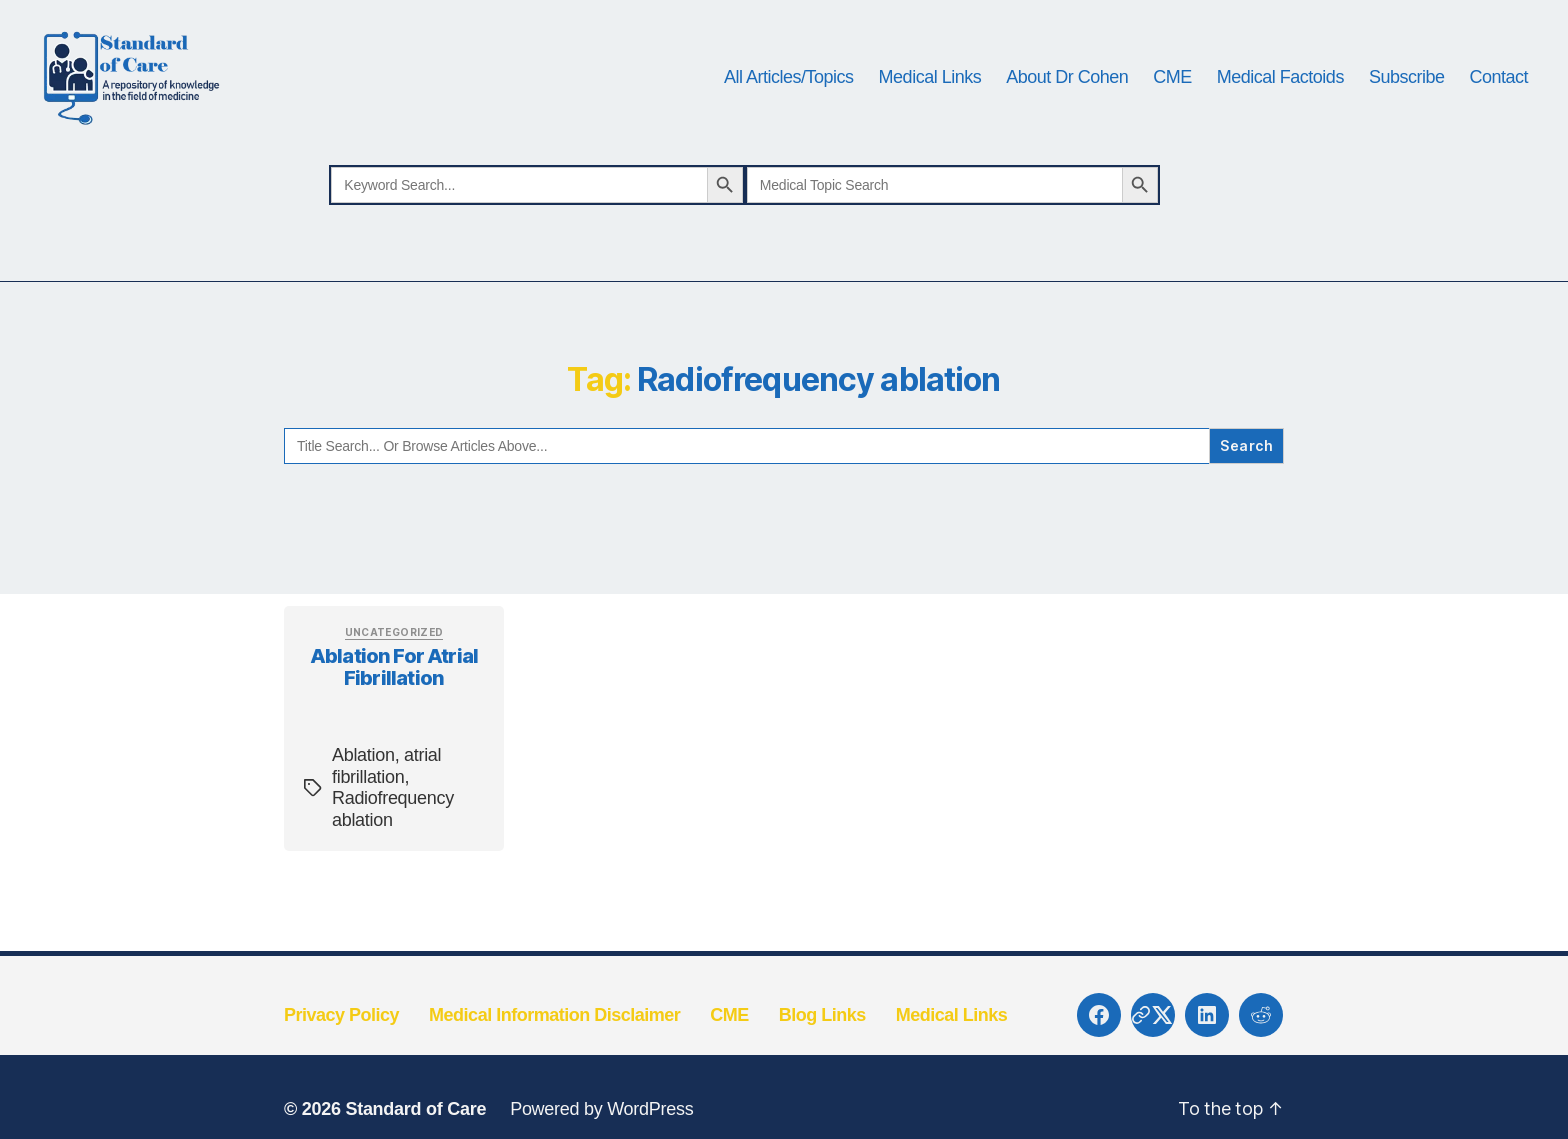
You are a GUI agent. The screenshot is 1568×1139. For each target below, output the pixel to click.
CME (1172, 92)
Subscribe (1407, 92)
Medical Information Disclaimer (554, 1046)
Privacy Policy (341, 1046)
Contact (1498, 92)
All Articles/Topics (789, 92)
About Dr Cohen (1067, 92)
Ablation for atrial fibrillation (394, 698)
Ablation (363, 786)
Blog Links (822, 1046)
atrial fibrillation (386, 797)
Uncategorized (394, 663)
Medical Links (930, 92)
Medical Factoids (1280, 92)
